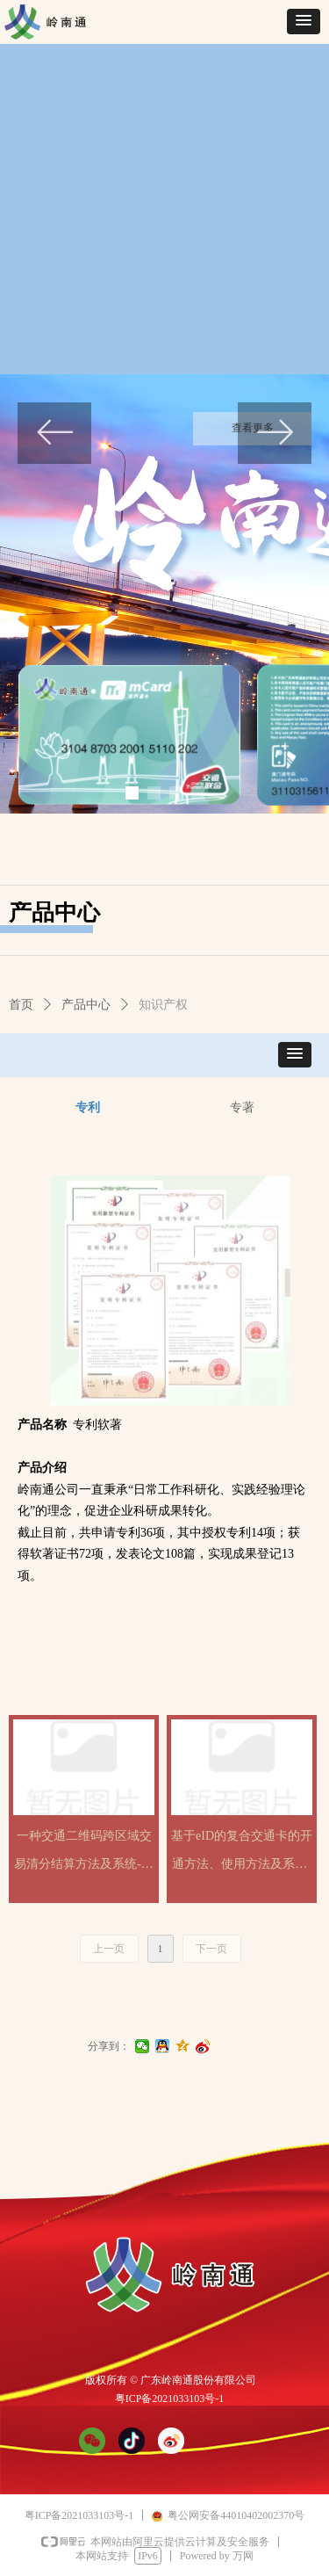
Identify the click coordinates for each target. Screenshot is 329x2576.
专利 (87, 1107)
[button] (303, 21)
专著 (242, 1107)
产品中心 (86, 1004)
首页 (21, 1004)
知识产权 (163, 1004)
